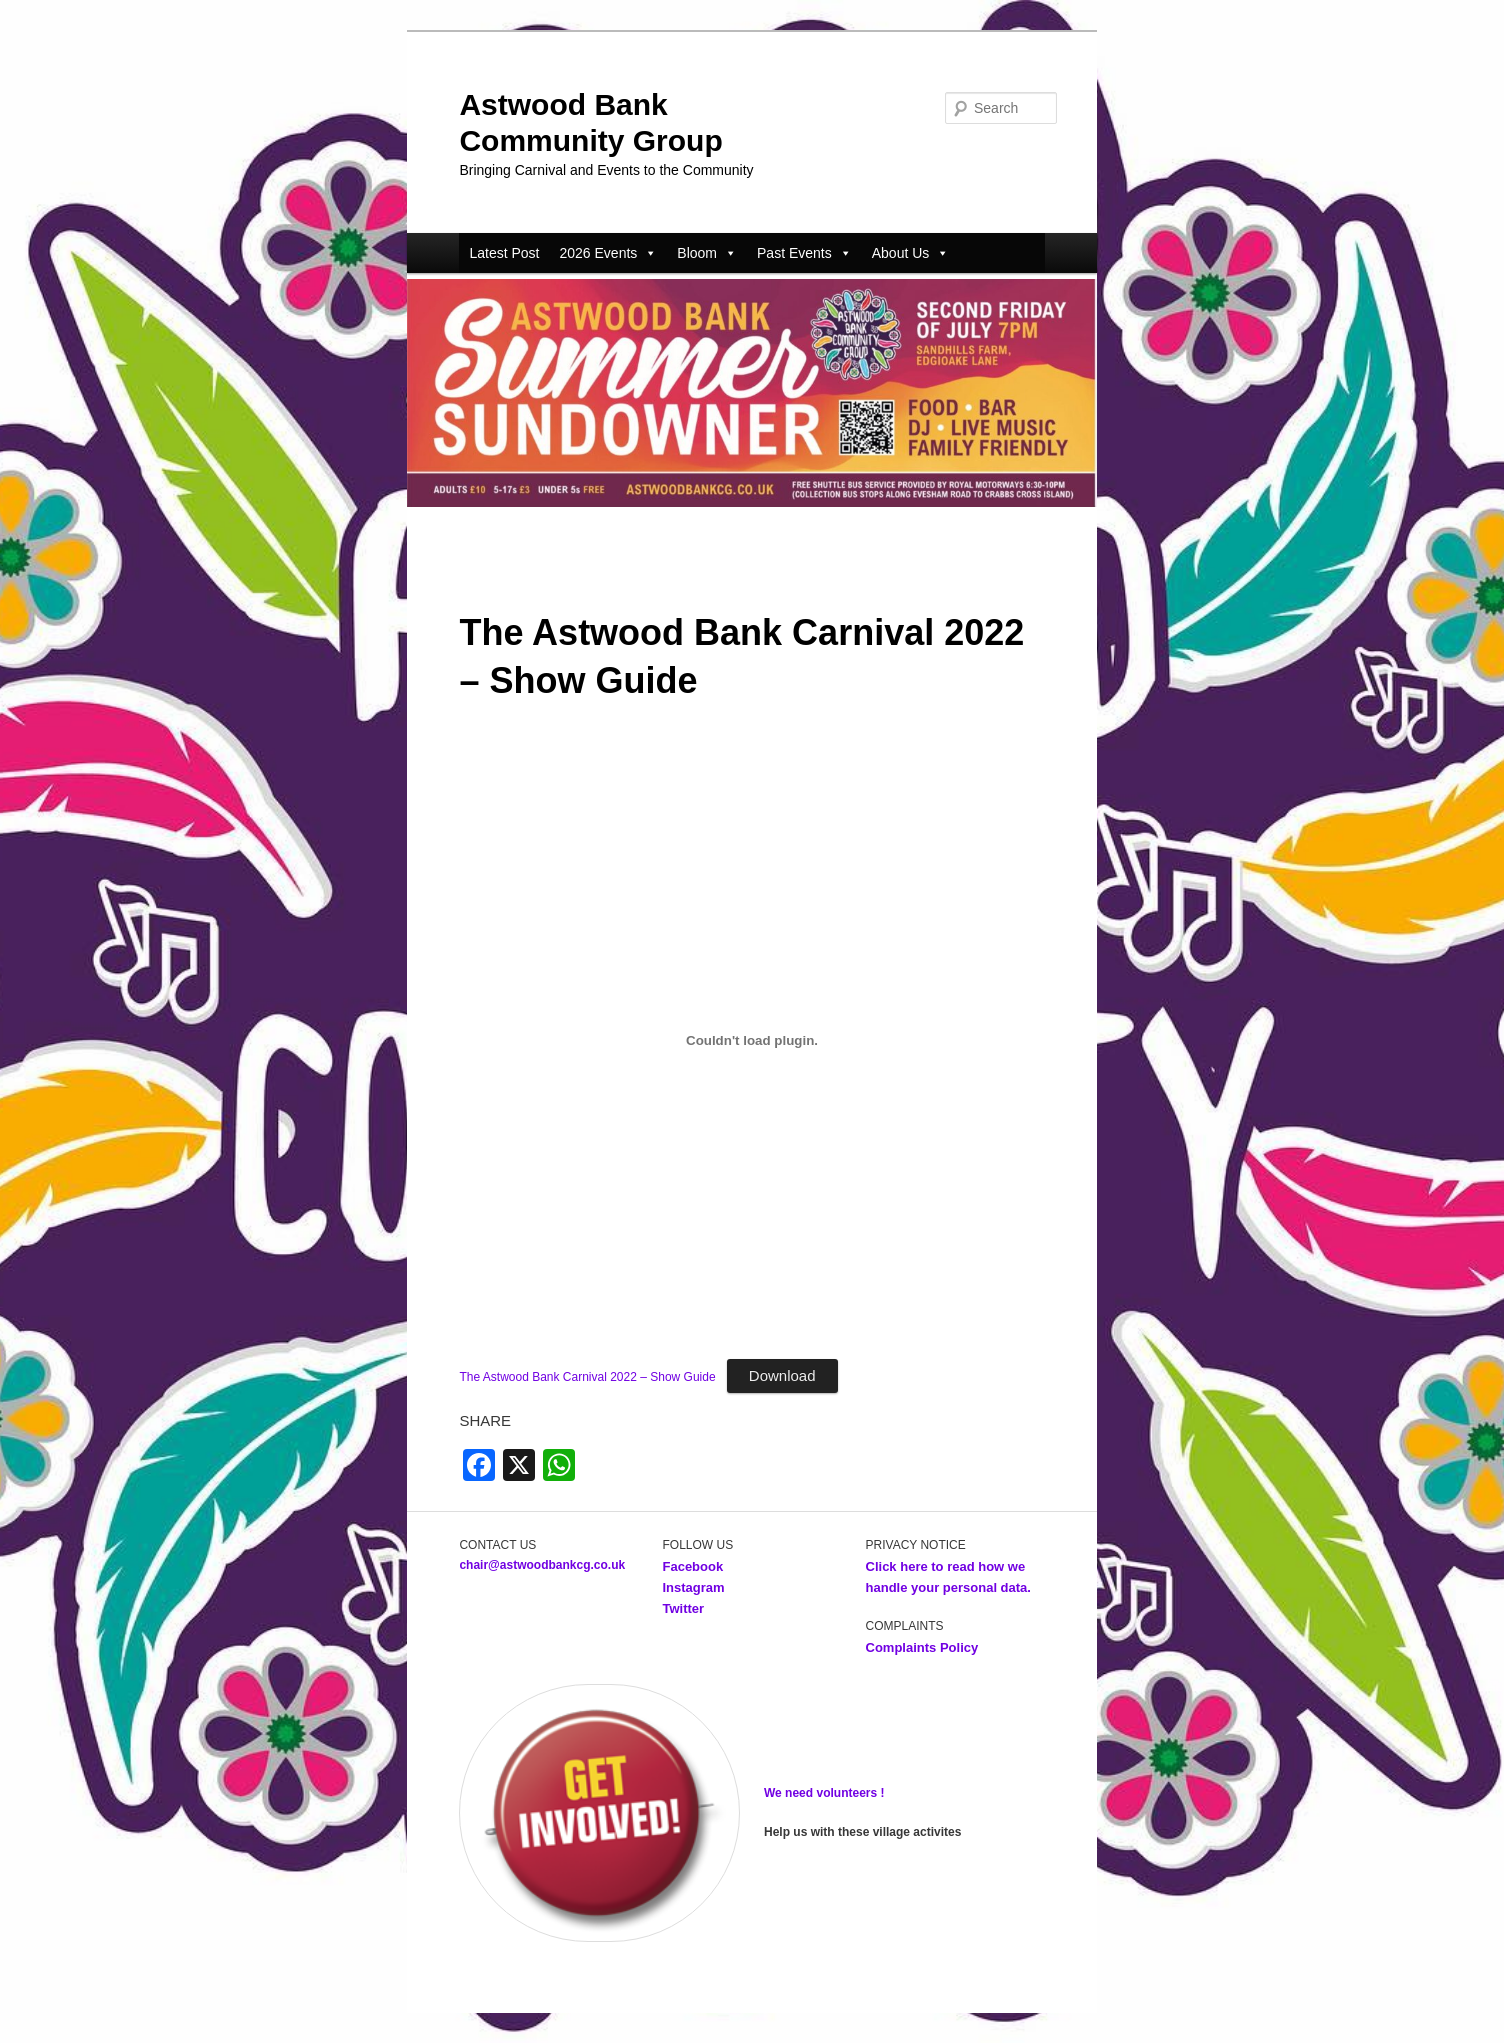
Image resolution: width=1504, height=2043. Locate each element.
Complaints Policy (922, 1647)
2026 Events (608, 253)
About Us (911, 253)
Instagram (693, 1587)
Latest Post (504, 253)
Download (782, 1375)
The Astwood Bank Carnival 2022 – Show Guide (587, 1377)
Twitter (683, 1608)
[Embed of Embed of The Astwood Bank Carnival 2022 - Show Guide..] (751, 1040)
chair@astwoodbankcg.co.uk (542, 1565)
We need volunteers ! (824, 1793)
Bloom (707, 253)
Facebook (694, 1566)
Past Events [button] (804, 253)
